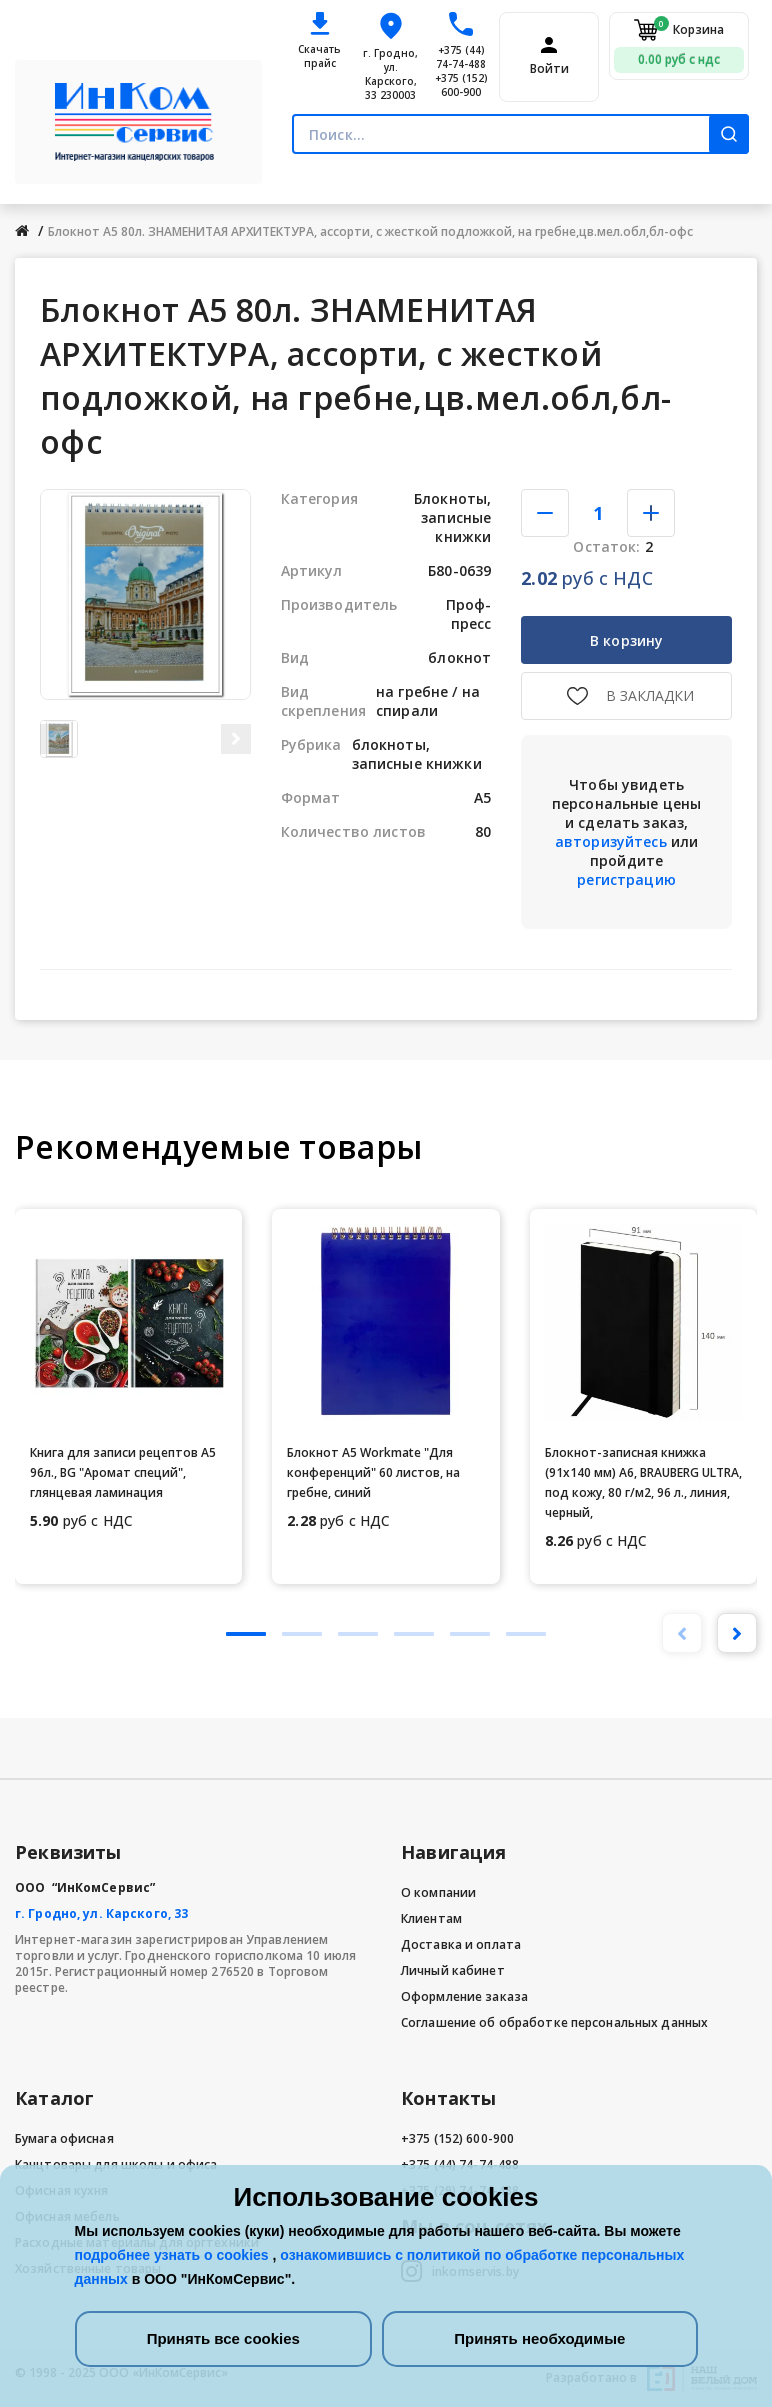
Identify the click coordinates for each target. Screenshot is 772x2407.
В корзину (626, 640)
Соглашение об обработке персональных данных (554, 2022)
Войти (549, 69)
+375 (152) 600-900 (461, 85)
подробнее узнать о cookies (174, 2255)
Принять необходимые (539, 2338)
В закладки (650, 695)
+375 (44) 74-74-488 (461, 57)
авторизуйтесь (611, 841)
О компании (438, 1892)
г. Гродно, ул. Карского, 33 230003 (390, 74)
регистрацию (626, 879)
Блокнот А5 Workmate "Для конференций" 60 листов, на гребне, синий (373, 1472)
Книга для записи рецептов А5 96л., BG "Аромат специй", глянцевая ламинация (123, 1472)
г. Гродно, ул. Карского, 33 (101, 1913)
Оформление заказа (464, 1996)
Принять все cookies (223, 2338)
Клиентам (431, 1918)
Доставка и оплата (461, 1944)
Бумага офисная (64, 2138)
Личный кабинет (453, 1970)
